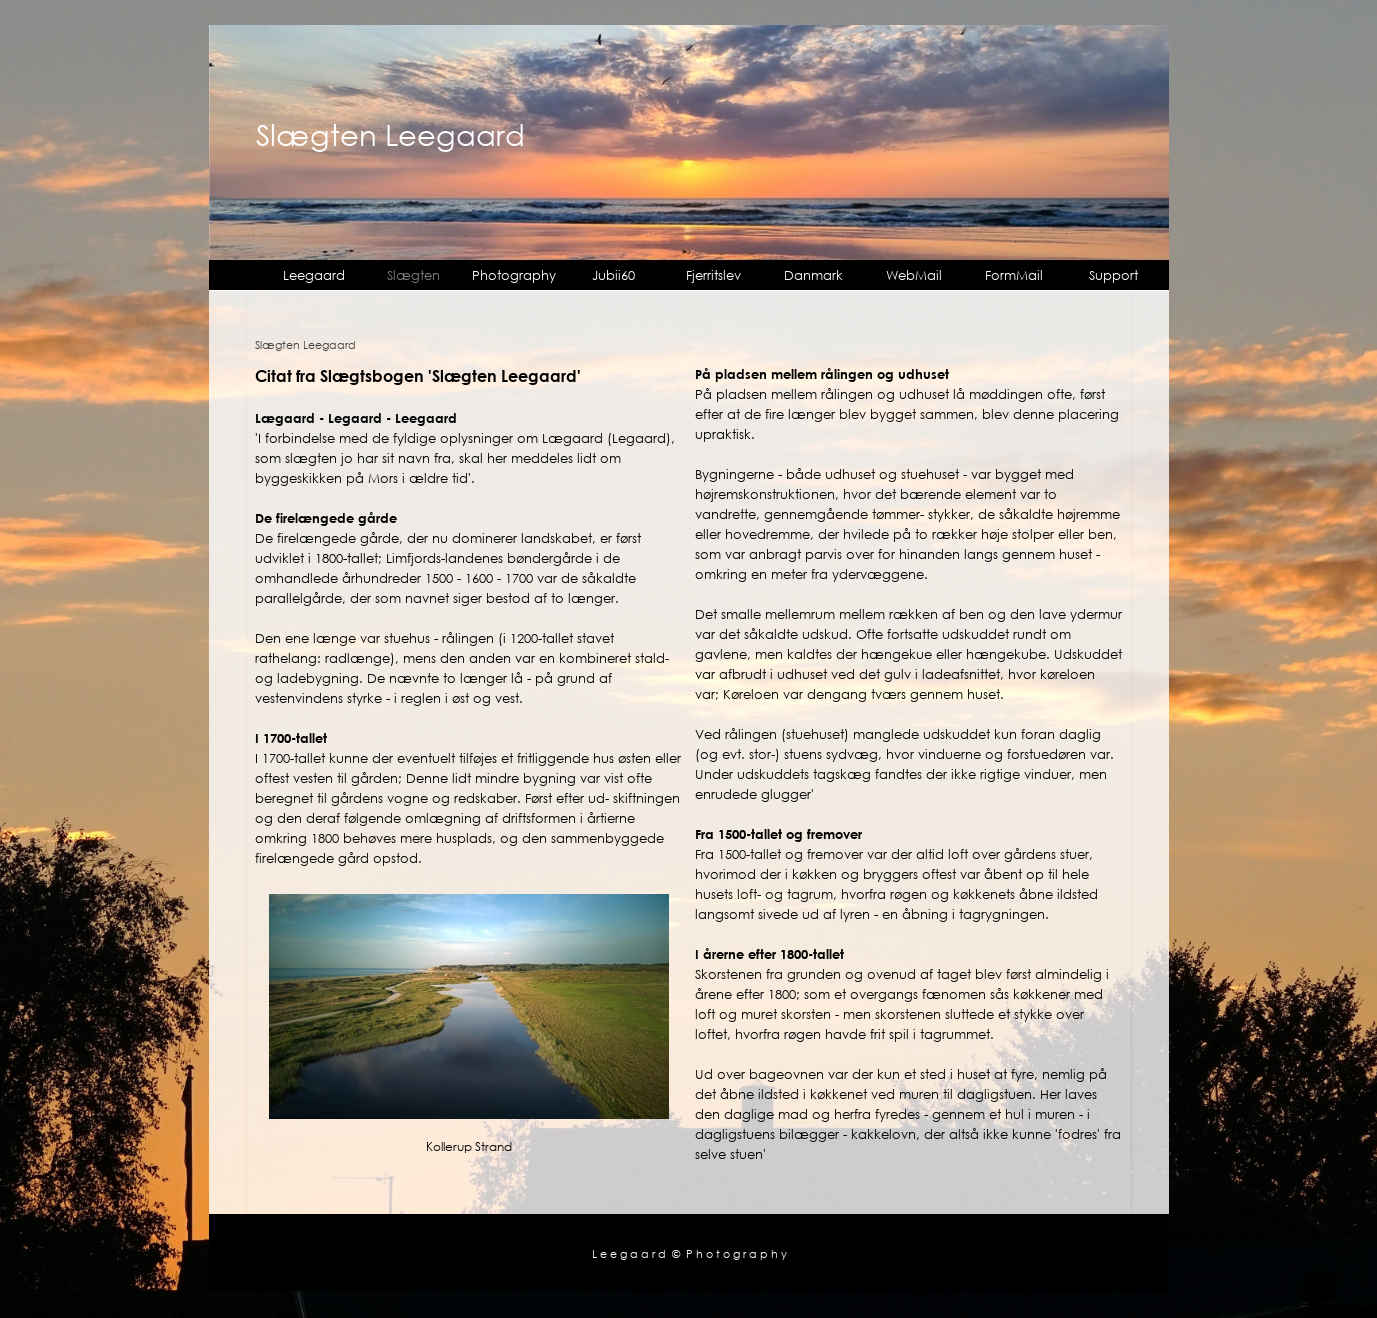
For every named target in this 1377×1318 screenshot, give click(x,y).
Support (1113, 275)
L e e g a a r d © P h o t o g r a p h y (689, 1253)
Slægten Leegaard (390, 134)
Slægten (413, 275)
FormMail (1014, 275)
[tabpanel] (469, 616)
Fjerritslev (713, 275)
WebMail (914, 275)
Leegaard (314, 275)
